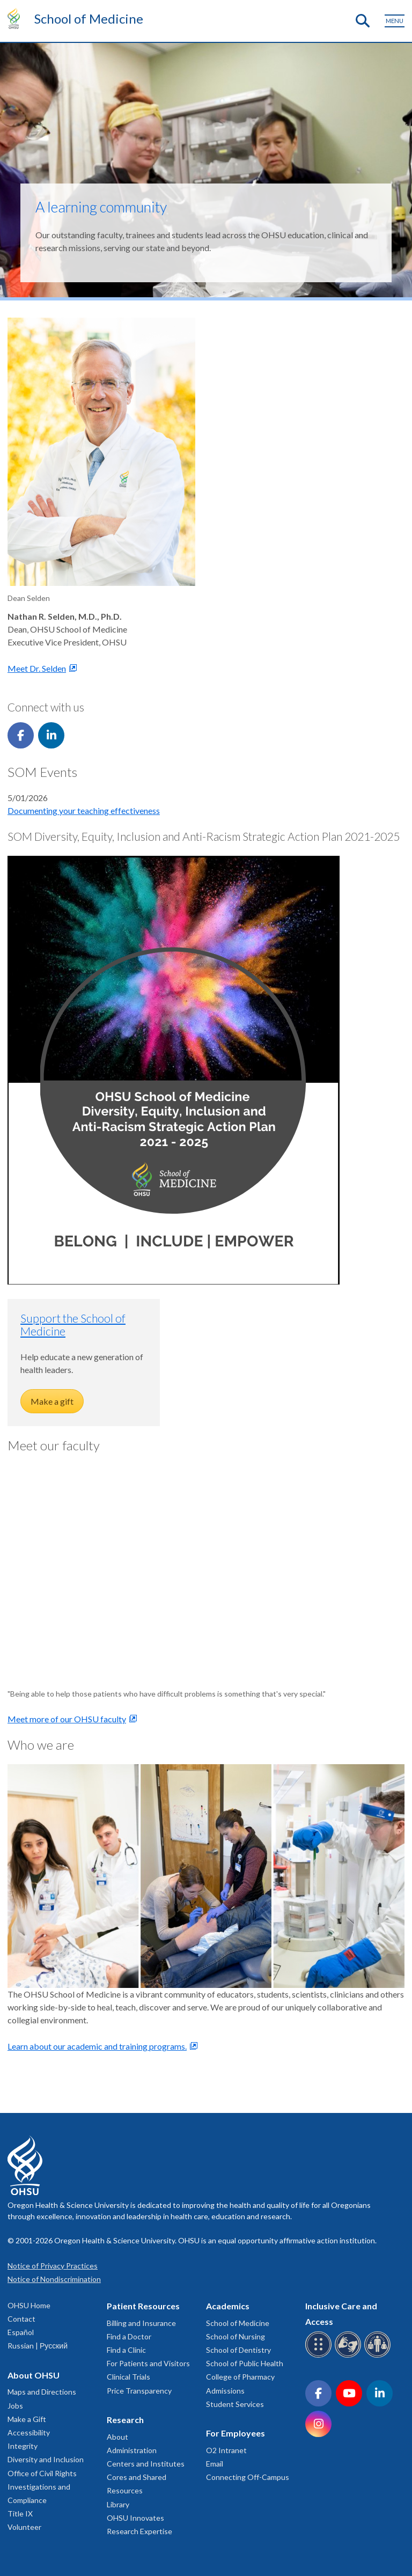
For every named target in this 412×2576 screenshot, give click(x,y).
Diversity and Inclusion (46, 2459)
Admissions (225, 2390)
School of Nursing (235, 2336)
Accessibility (29, 2432)
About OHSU (34, 2375)
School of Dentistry (238, 2349)
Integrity (23, 2445)
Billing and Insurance (141, 2323)
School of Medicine (88, 18)
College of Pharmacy (240, 2376)
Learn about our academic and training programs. (97, 2046)
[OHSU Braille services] (320, 2355)
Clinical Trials (128, 2376)
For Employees (235, 2433)
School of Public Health (244, 2363)
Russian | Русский (38, 2345)
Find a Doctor (129, 2336)
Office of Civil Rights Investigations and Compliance (42, 2487)
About (117, 2436)
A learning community (101, 207)
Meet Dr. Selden (37, 668)
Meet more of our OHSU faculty (67, 1719)
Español (21, 2332)
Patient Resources (143, 2306)
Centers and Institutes (146, 2463)
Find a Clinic (126, 2349)
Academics (227, 2306)
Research (125, 2419)
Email (214, 2463)
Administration (132, 2450)
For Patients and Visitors (148, 2363)
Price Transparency (139, 2390)
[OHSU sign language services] (349, 2355)
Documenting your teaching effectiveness (84, 810)
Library (118, 2504)
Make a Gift (27, 2419)
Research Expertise (139, 2531)
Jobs (15, 2405)
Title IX (20, 2513)
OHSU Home (29, 2305)
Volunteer (24, 2526)
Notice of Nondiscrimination (54, 2279)
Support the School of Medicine (73, 1324)
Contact (21, 2318)
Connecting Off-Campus (247, 2477)
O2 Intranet (226, 2450)
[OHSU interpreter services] (379, 2355)
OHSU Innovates (135, 2517)
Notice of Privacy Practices (53, 2265)
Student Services (235, 2404)
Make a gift (52, 1401)
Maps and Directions (42, 2391)
